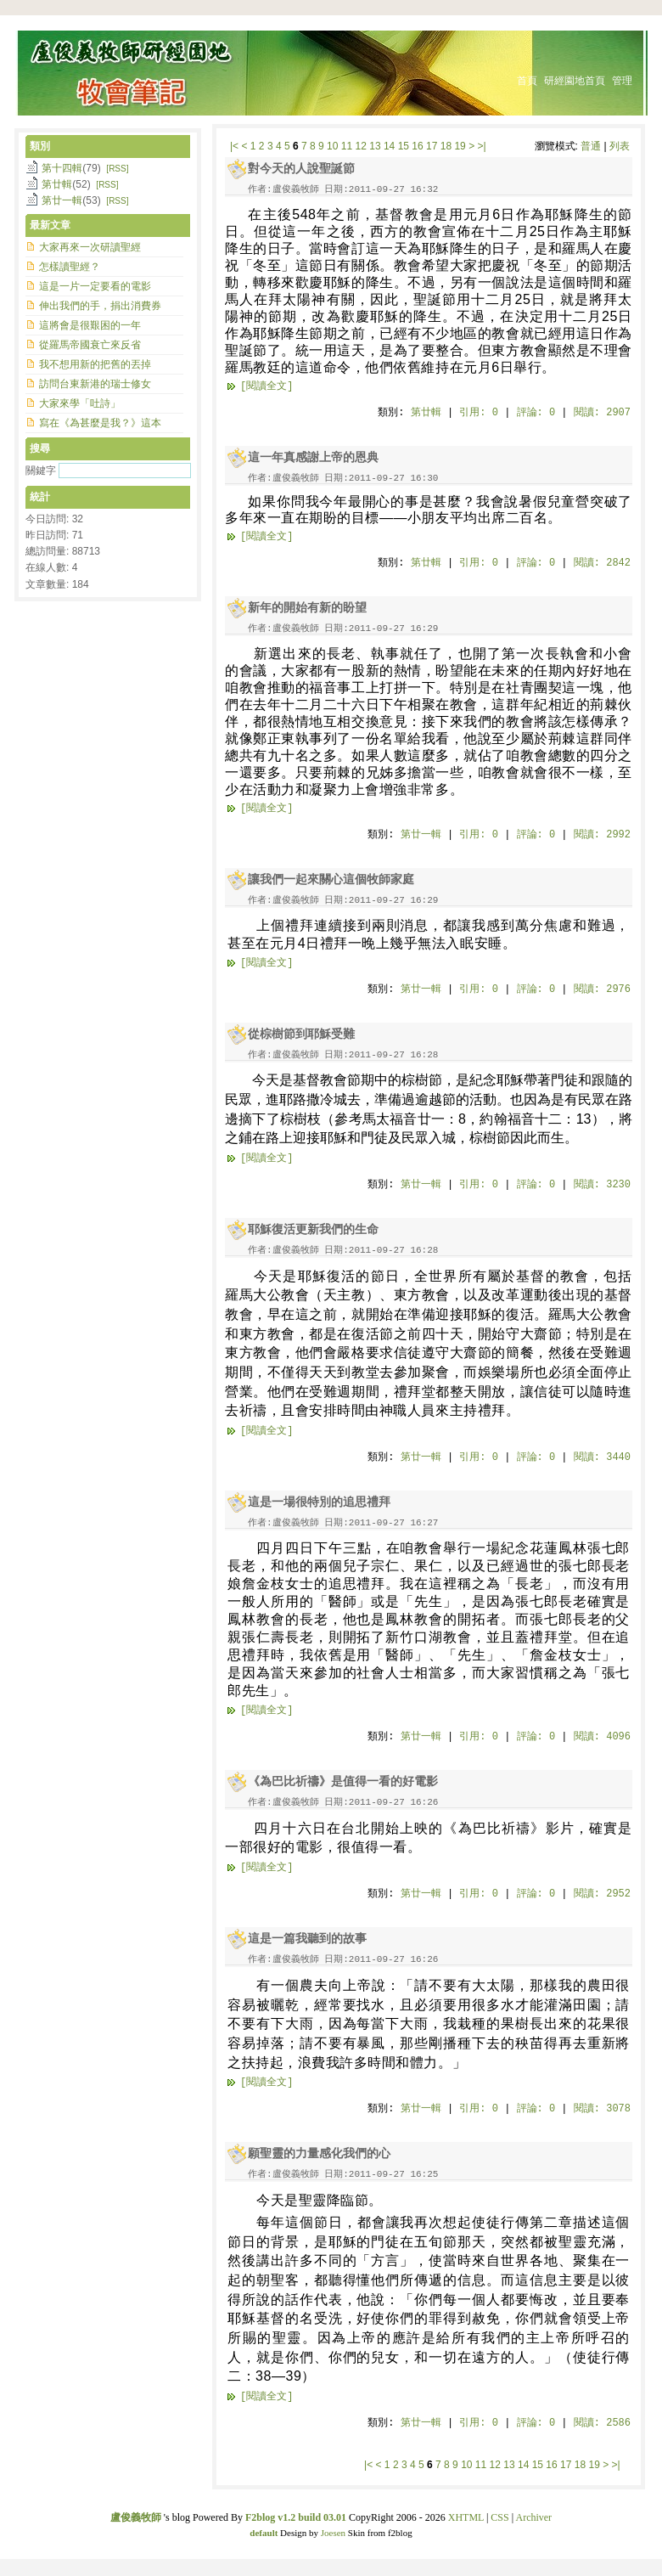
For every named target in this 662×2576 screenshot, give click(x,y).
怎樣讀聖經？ (69, 267)
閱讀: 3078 (602, 2109)
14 (389, 146)
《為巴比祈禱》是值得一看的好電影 (343, 1781)
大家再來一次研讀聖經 (90, 247)
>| (482, 146)
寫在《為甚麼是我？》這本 (100, 423)
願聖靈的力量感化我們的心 (319, 2153)
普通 (591, 146)
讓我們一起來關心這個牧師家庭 (331, 879)
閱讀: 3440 (602, 1457)
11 (346, 146)
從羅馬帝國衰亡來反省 (90, 345)
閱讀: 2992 (602, 835)
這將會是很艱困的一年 (90, 325)
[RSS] (117, 168)
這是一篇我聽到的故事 (307, 1938)
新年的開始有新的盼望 (307, 607)
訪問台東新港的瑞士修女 (95, 384)
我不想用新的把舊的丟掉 (95, 364)
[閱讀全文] (266, 386)
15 (403, 146)
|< (234, 146)
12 (361, 146)
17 (431, 146)
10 (332, 146)
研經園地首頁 (574, 81)
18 (446, 146)
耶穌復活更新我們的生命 (313, 1229)
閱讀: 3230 (602, 1185)
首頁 (527, 81)
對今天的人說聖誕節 (301, 168)
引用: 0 (478, 413)
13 (374, 146)
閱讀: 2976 (602, 989)
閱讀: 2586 (602, 2423)
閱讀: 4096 (602, 1737)
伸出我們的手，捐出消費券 (100, 306)
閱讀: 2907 (602, 413)
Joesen (333, 2533)
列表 (619, 146)
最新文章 (50, 225)
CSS (499, 2517)
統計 (40, 497)
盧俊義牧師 (135, 2517)
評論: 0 (536, 413)
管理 (622, 81)
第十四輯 (62, 168)
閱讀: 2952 (602, 1894)
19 (459, 146)
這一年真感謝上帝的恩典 (313, 457)
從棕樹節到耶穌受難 (301, 1034)
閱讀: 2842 (602, 563)
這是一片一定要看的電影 (95, 286)
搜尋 (40, 448)
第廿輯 (426, 413)
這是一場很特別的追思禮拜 (319, 1502)
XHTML (466, 2517)
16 (417, 146)
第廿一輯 (421, 835)
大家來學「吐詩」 (80, 403)
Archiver (533, 2517)
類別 (40, 146)
